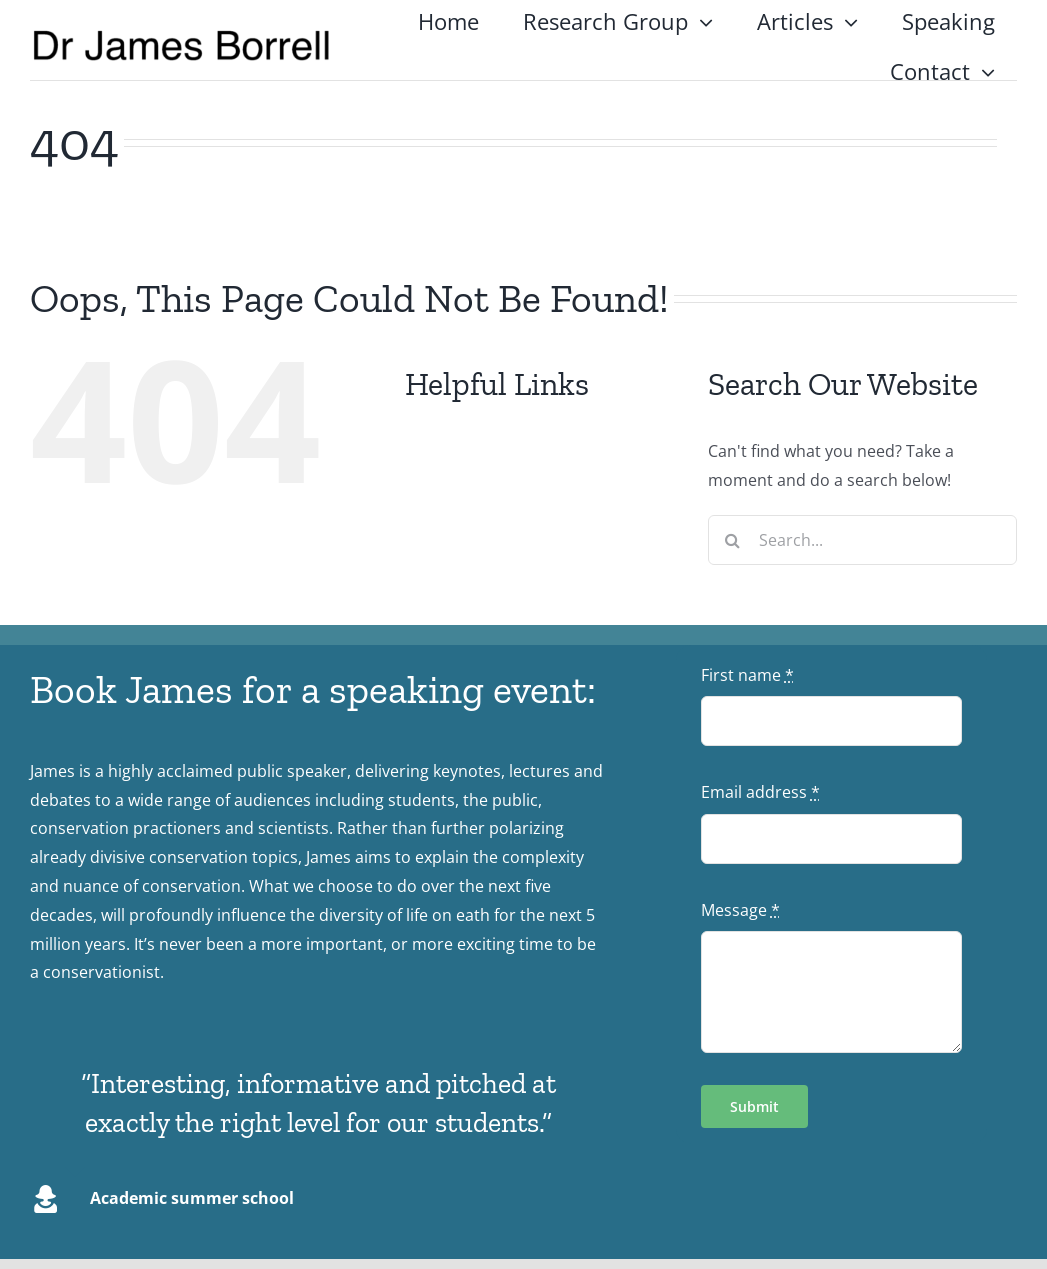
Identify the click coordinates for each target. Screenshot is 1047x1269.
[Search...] (862, 540)
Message (740, 910)
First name (747, 675)
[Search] (733, 540)
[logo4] (181, 36)
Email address (760, 792)
